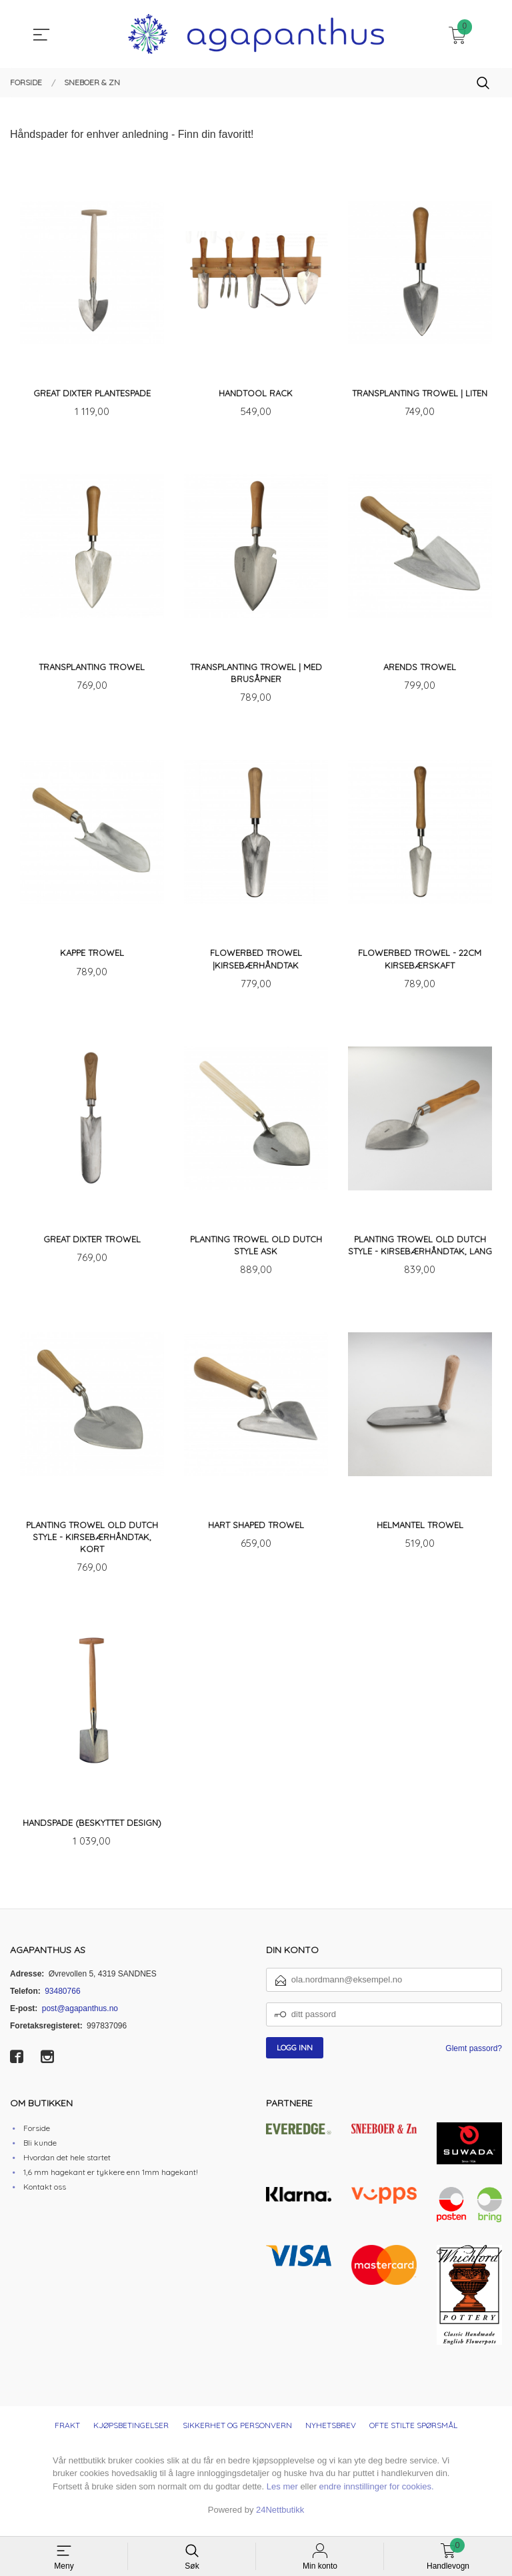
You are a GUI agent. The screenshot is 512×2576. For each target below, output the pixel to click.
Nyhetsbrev (330, 2434)
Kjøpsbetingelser (131, 2434)
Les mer (282, 2495)
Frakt (67, 2434)
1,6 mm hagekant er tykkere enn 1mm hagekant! (110, 2180)
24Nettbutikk (280, 2518)
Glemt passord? (473, 2057)
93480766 (62, 1999)
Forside (36, 2136)
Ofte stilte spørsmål (413, 2434)
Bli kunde (40, 2151)
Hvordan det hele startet (67, 2165)
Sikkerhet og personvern (237, 2434)
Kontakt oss (44, 2195)
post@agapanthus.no (80, 2017)
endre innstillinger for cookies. (376, 2495)
